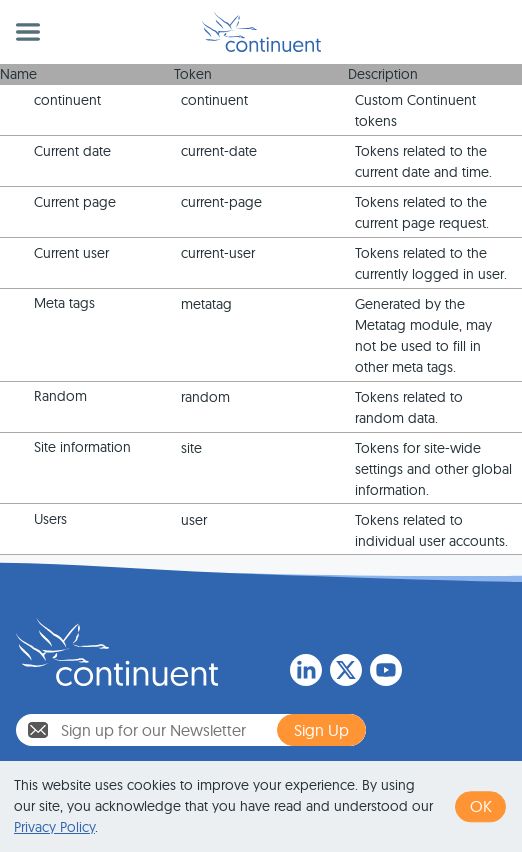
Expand (17, 101)
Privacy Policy (54, 827)
